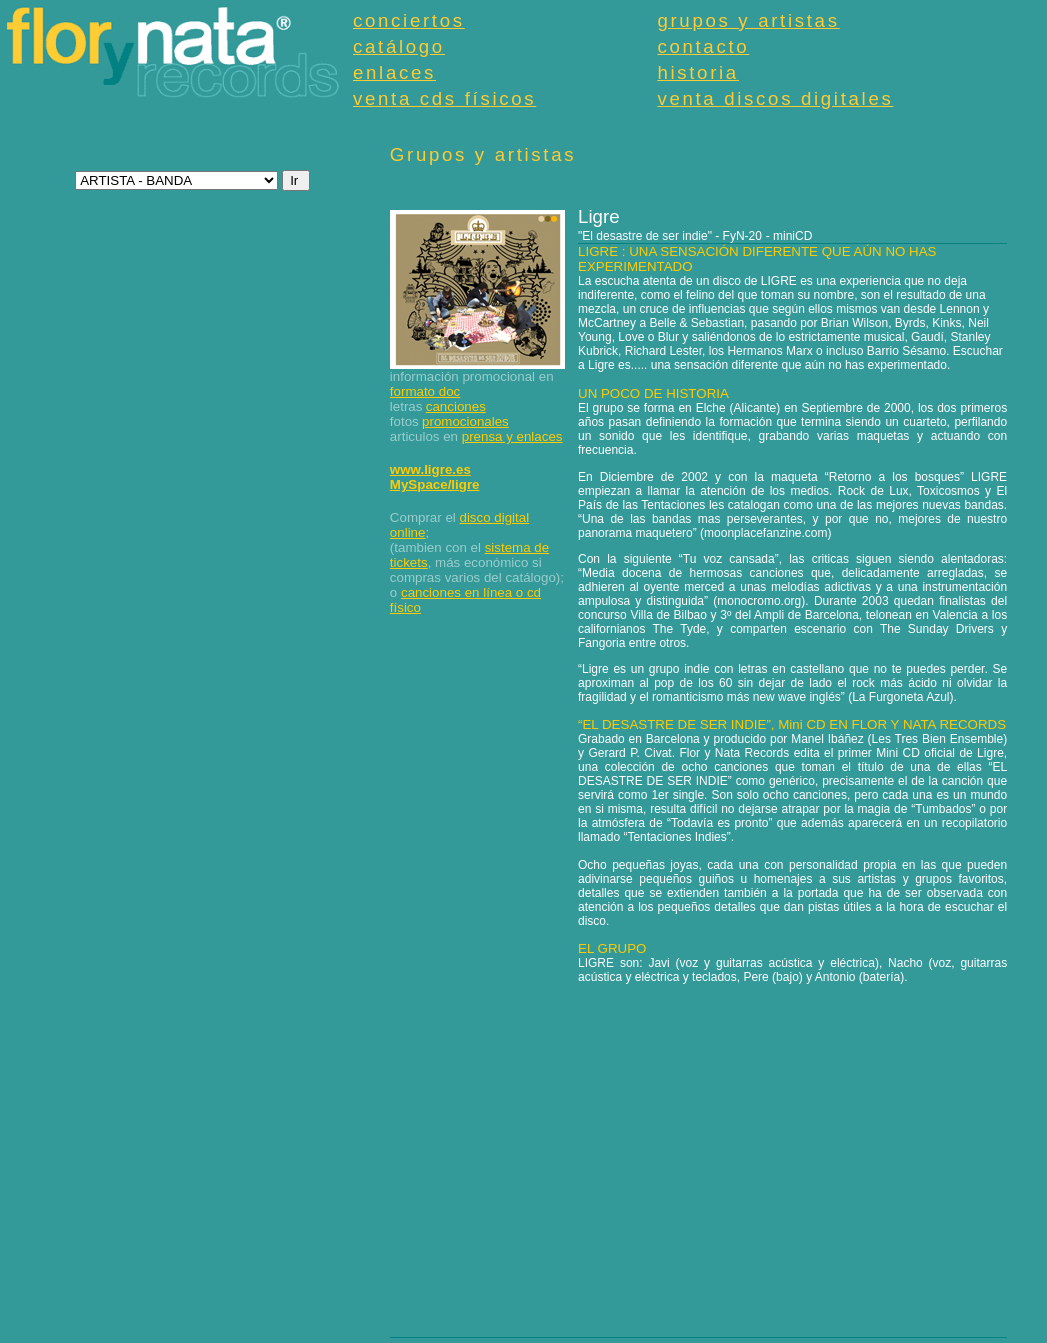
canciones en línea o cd (471, 592)
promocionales (465, 421)
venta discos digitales (775, 98)
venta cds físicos (444, 98)
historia (697, 72)
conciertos (409, 20)
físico (405, 607)
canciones (456, 406)
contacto (703, 46)
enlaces (394, 72)
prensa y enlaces (512, 436)
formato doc (425, 391)
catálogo (399, 46)
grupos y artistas (748, 20)
